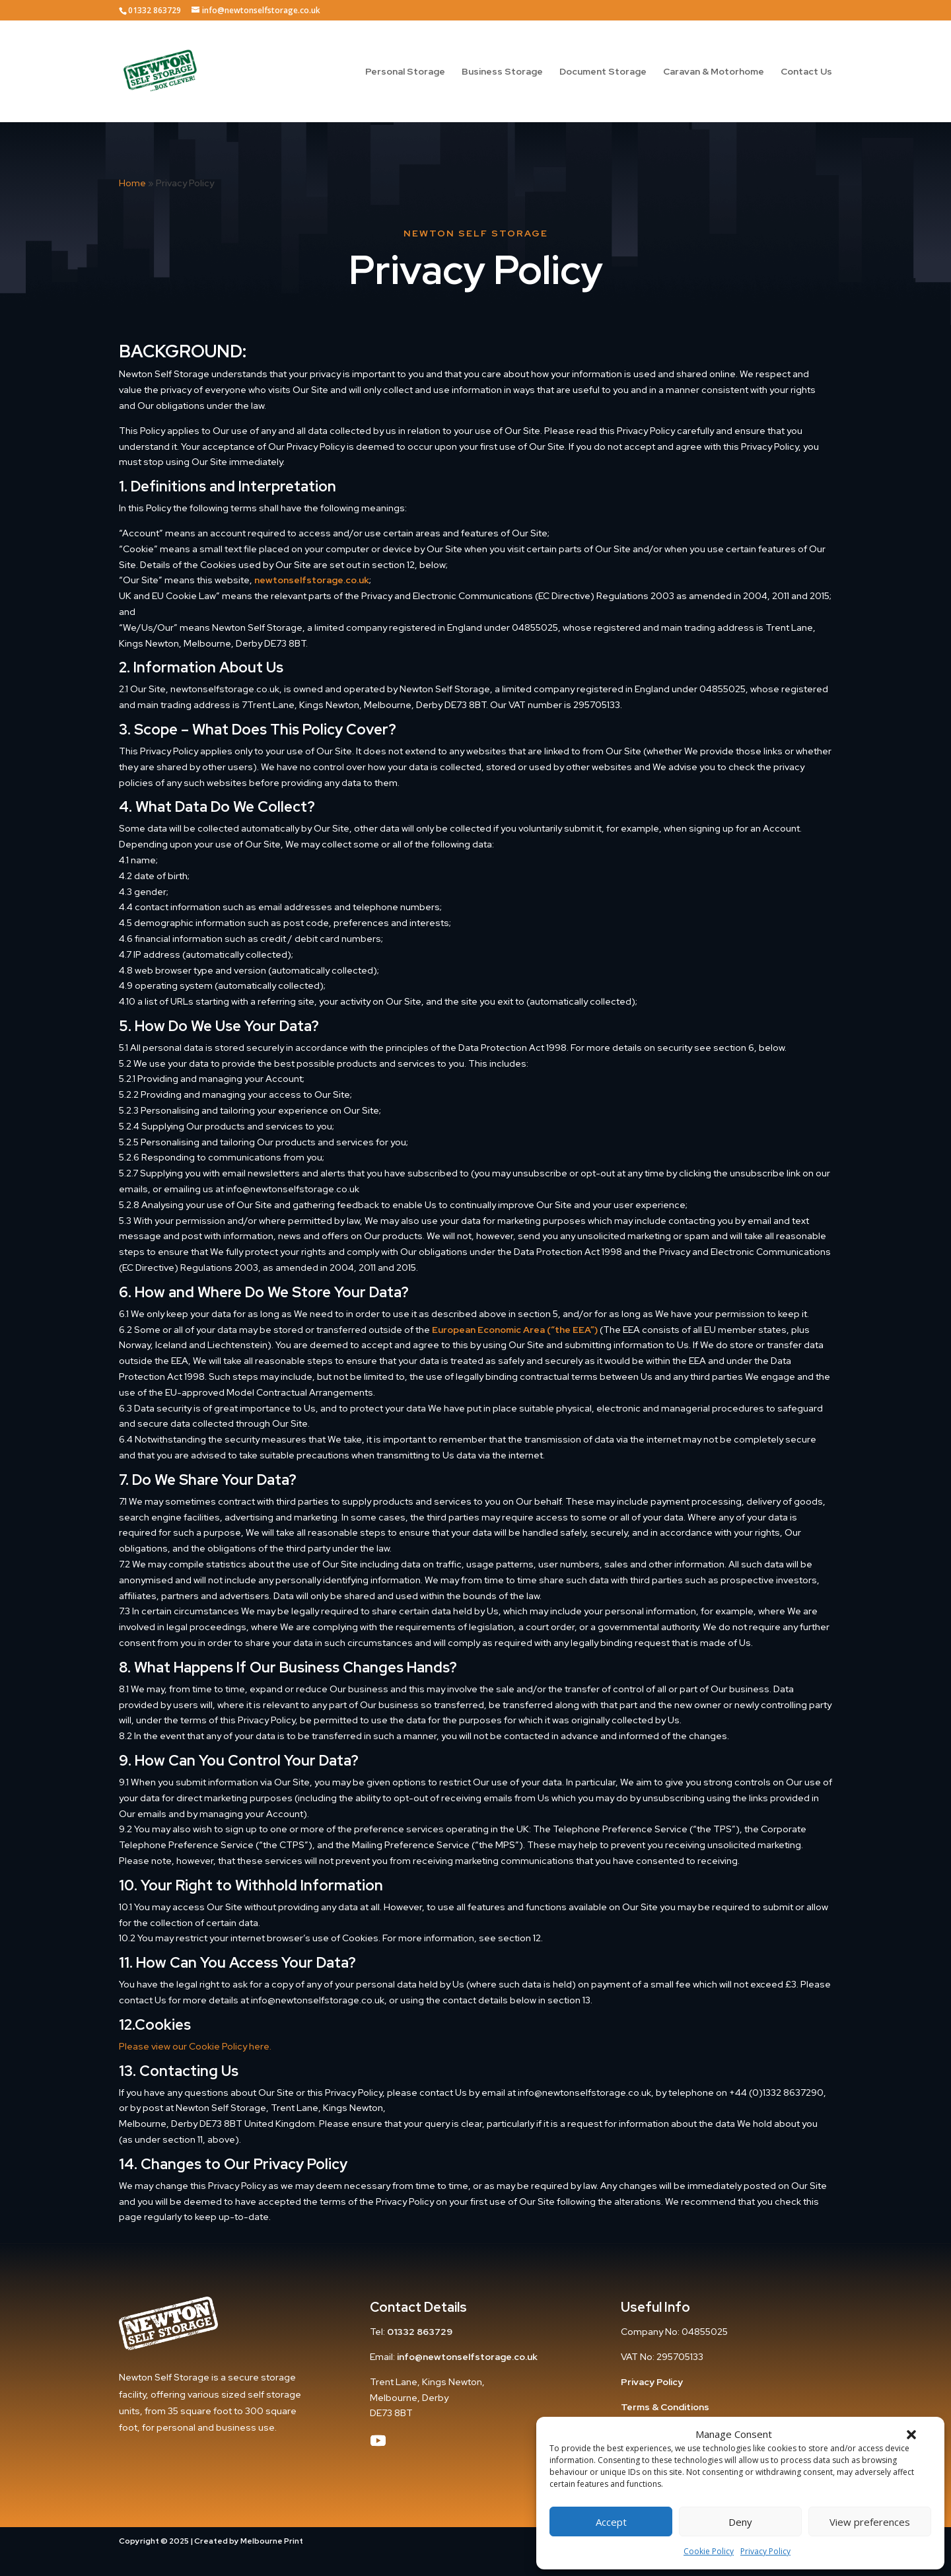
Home (132, 183)
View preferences (869, 2521)
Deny (740, 2521)
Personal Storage (405, 72)
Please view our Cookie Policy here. (195, 2046)
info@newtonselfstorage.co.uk (467, 2357)
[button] (911, 2434)
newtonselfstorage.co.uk (311, 580)
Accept (611, 2521)
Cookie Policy (709, 2551)
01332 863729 (419, 2332)
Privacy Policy (765, 2551)
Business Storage (502, 72)
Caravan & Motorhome (713, 72)
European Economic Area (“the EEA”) (515, 1330)
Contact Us (806, 72)
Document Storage (603, 72)
